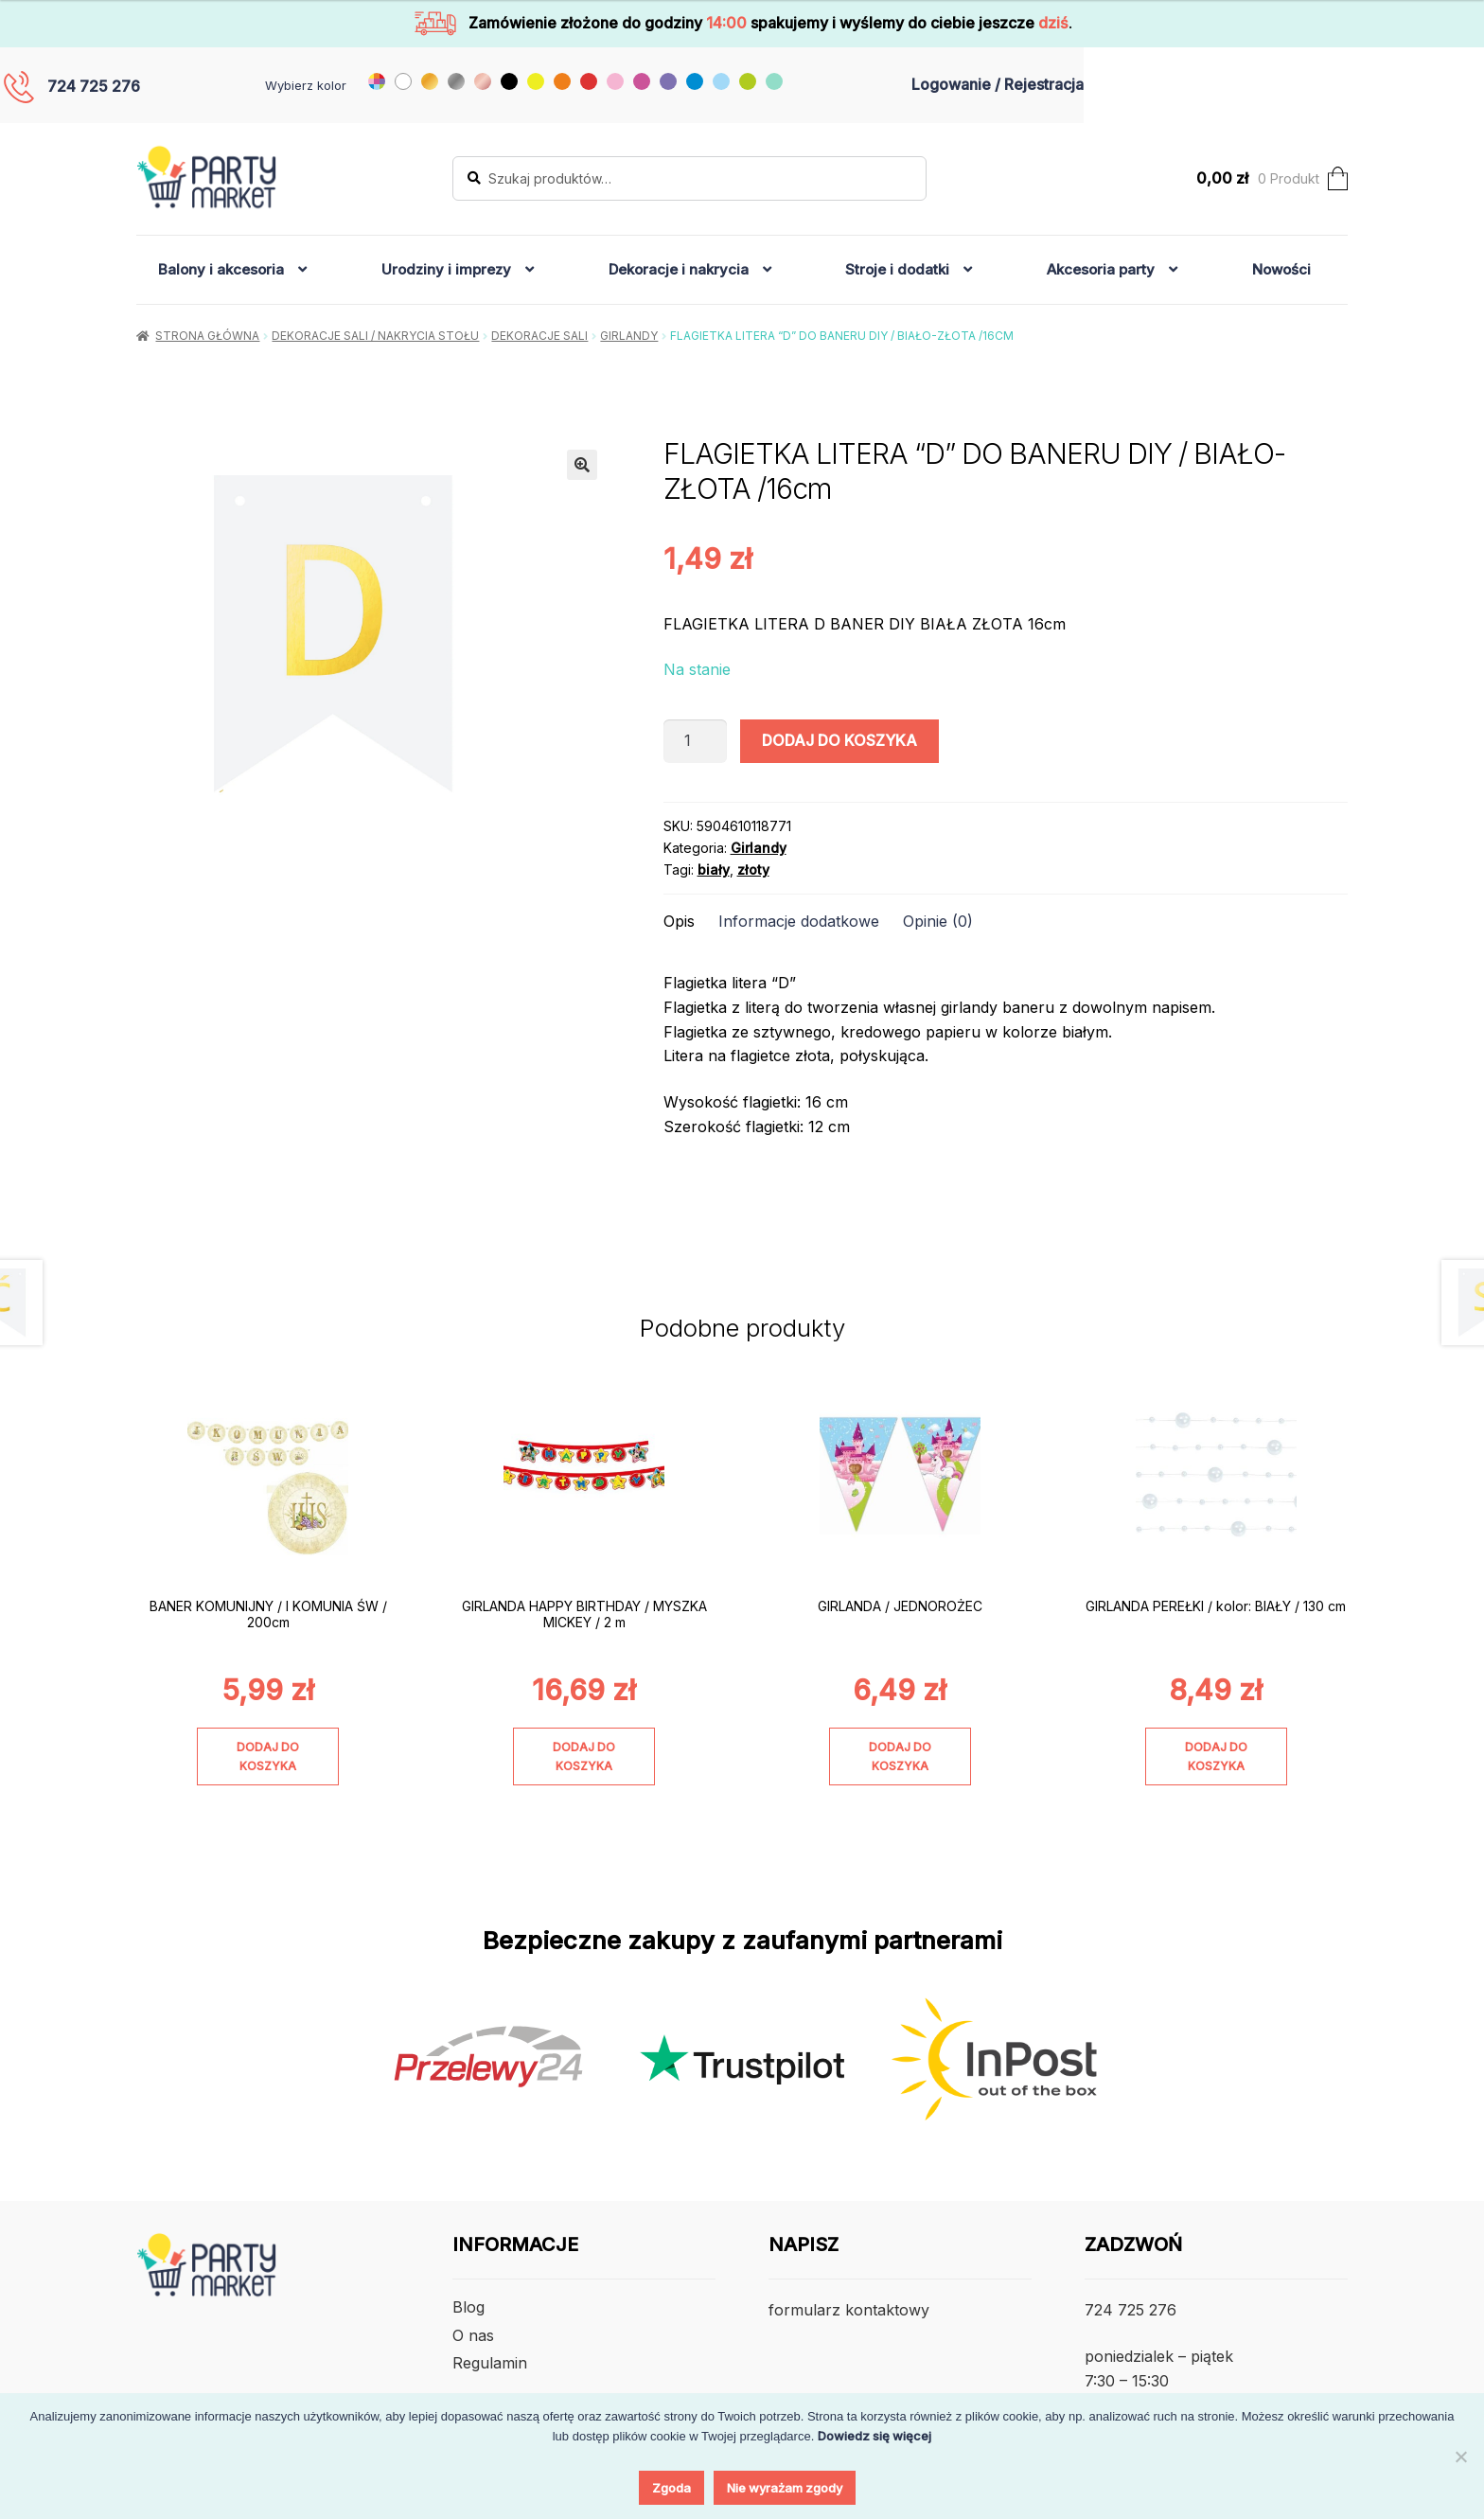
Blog (468, 2306)
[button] (582, 465)
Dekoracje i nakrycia (679, 269)
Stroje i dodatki (897, 269)
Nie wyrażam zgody (784, 2487)
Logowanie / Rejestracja (997, 84)
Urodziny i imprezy (446, 269)
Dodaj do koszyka (839, 740)
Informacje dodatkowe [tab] (798, 921)
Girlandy (629, 335)
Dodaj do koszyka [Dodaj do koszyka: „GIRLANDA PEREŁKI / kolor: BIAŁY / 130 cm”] (1216, 1756)
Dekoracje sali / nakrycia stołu (375, 335)
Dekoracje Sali (539, 335)
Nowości (1281, 269)
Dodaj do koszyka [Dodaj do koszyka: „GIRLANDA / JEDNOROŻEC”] (900, 1756)
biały (714, 869)
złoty (753, 869)
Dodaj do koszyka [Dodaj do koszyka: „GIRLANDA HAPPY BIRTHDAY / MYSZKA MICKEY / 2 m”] (584, 1756)
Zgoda (671, 2487)
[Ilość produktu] (695, 741)
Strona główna (207, 335)
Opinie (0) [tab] (938, 921)
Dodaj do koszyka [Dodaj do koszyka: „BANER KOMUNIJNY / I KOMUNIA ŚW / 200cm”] (268, 1756)
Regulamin (489, 2362)
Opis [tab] (679, 921)
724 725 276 (93, 86)
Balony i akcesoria (221, 269)
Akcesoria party (1101, 269)
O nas (473, 2335)
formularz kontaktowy (848, 2309)
